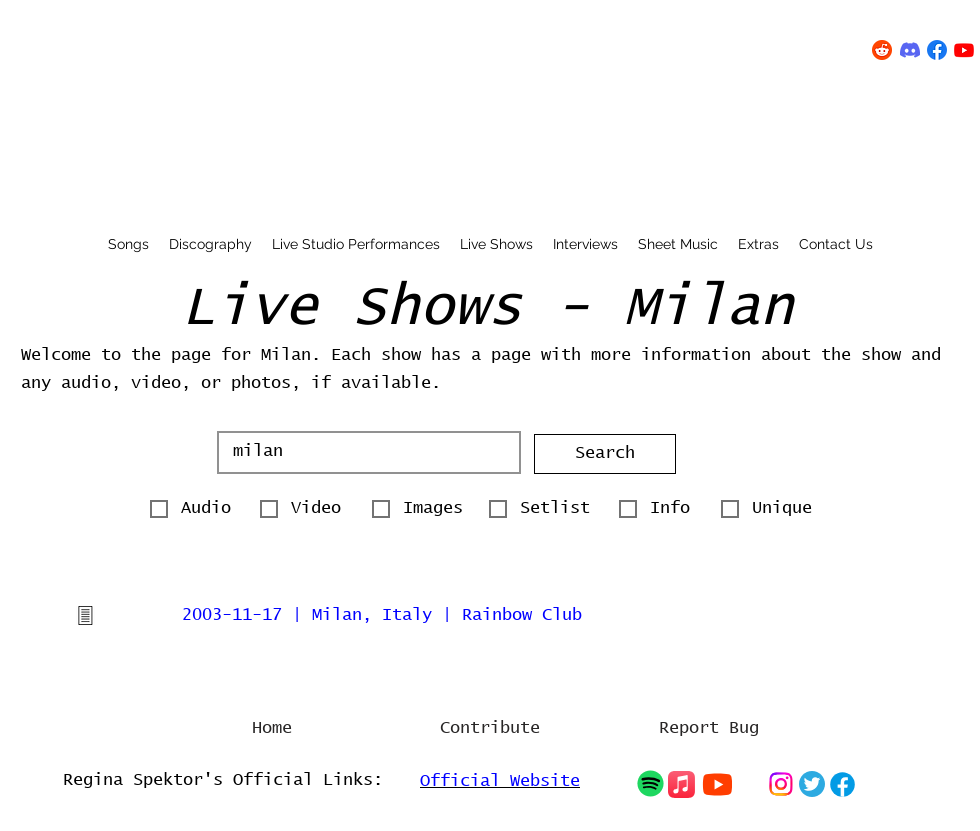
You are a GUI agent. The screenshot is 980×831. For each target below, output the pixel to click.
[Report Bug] (709, 729)
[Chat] (650, 783)
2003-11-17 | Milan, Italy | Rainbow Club (382, 615)
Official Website (500, 781)
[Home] (272, 729)
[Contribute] (490, 729)
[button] (605, 454)
